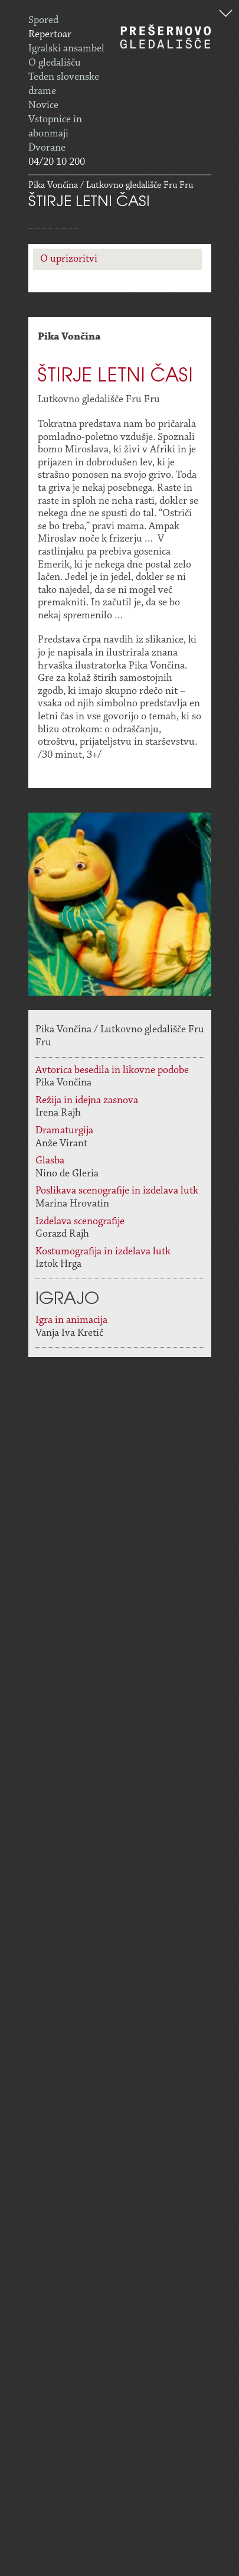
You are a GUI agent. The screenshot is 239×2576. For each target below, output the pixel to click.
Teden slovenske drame (63, 84)
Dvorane (47, 148)
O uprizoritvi (68, 259)
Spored (43, 20)
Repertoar (49, 35)
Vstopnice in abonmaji (55, 127)
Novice (43, 105)
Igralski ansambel (66, 49)
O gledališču (54, 63)
